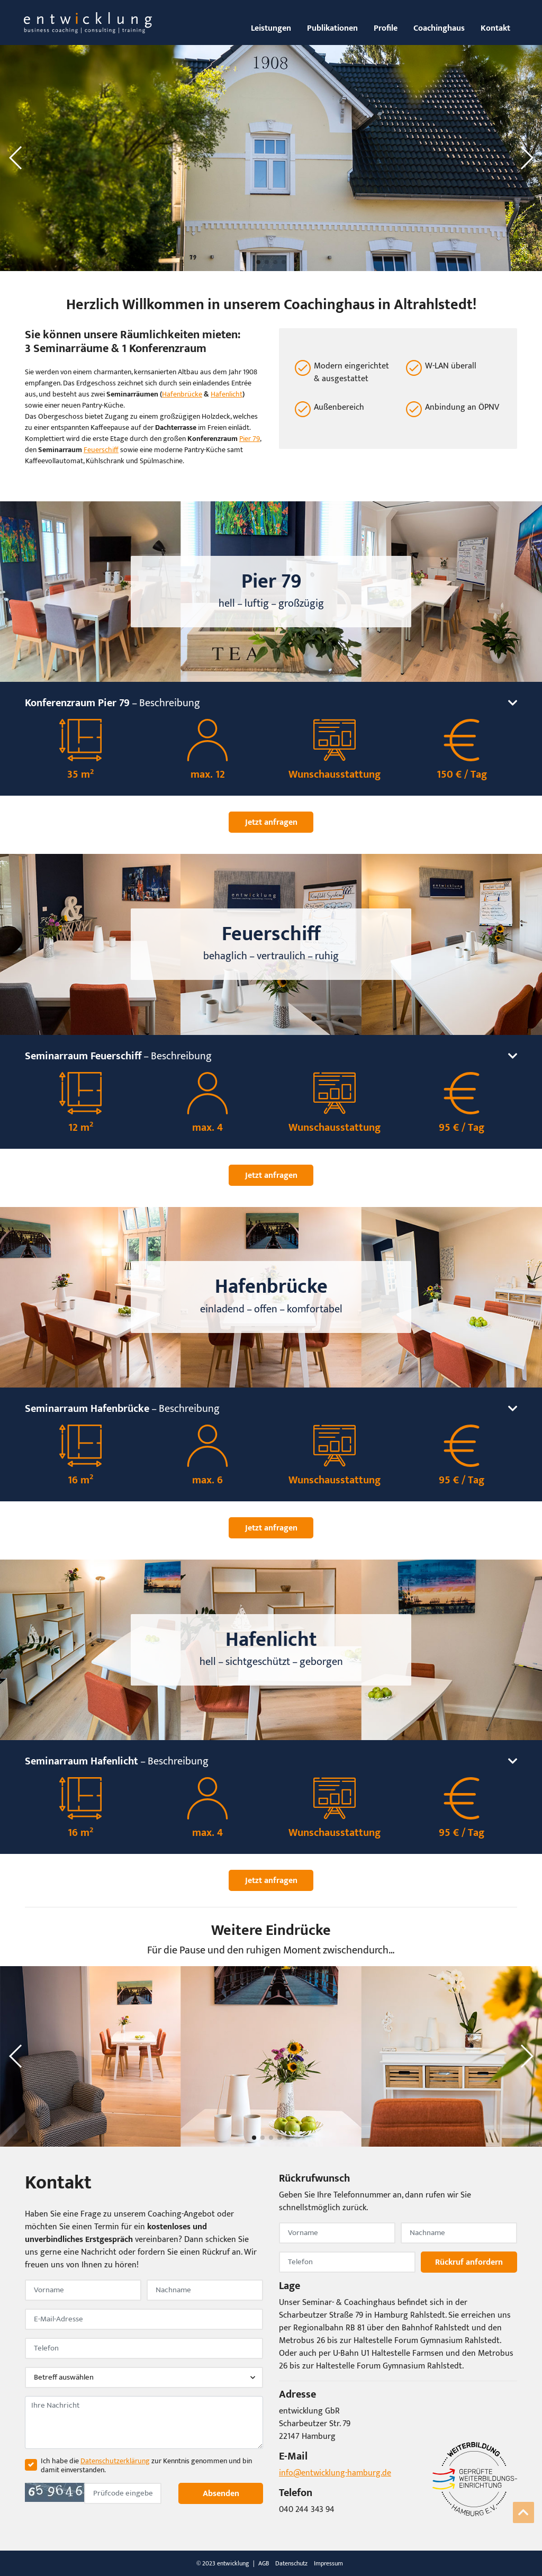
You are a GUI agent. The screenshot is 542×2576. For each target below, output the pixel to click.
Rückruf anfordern (469, 2262)
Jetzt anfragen (271, 822)
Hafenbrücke (182, 394)
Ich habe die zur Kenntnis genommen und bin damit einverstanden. (146, 2466)
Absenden (220, 2493)
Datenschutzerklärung (115, 2461)
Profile (386, 28)
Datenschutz (291, 2563)
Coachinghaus (439, 28)
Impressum (328, 2563)
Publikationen (332, 28)
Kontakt (495, 28)
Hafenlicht (226, 394)
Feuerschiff (101, 450)
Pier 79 (249, 439)
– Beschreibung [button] (271, 703)
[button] (16, 158)
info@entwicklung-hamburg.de (335, 2473)
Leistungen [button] (271, 28)
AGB (263, 2563)
